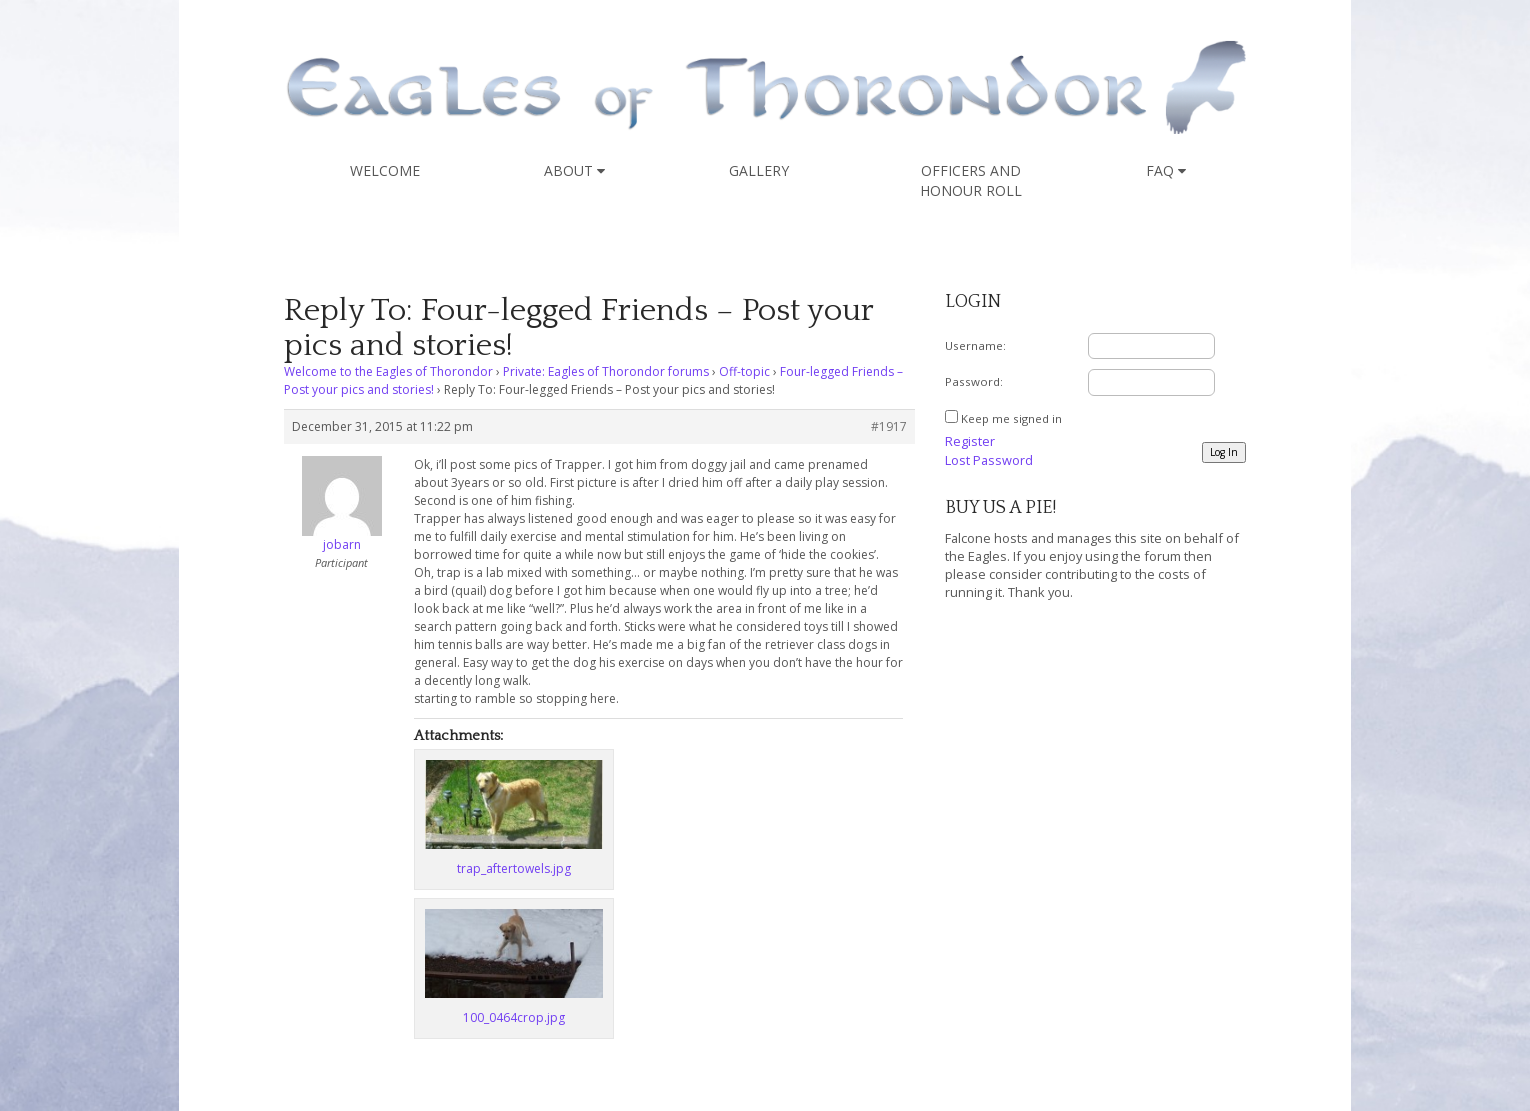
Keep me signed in (1011, 418)
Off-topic (744, 371)
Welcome (385, 170)
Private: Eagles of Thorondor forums (606, 371)
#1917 (889, 426)
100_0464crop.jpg (514, 1017)
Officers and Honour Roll (971, 180)
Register (970, 441)
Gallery (759, 170)
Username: (975, 345)
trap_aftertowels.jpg (514, 868)
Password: (974, 381)
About (574, 170)
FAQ (1166, 170)
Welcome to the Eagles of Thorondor (388, 371)
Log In (1224, 452)
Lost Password (989, 460)
